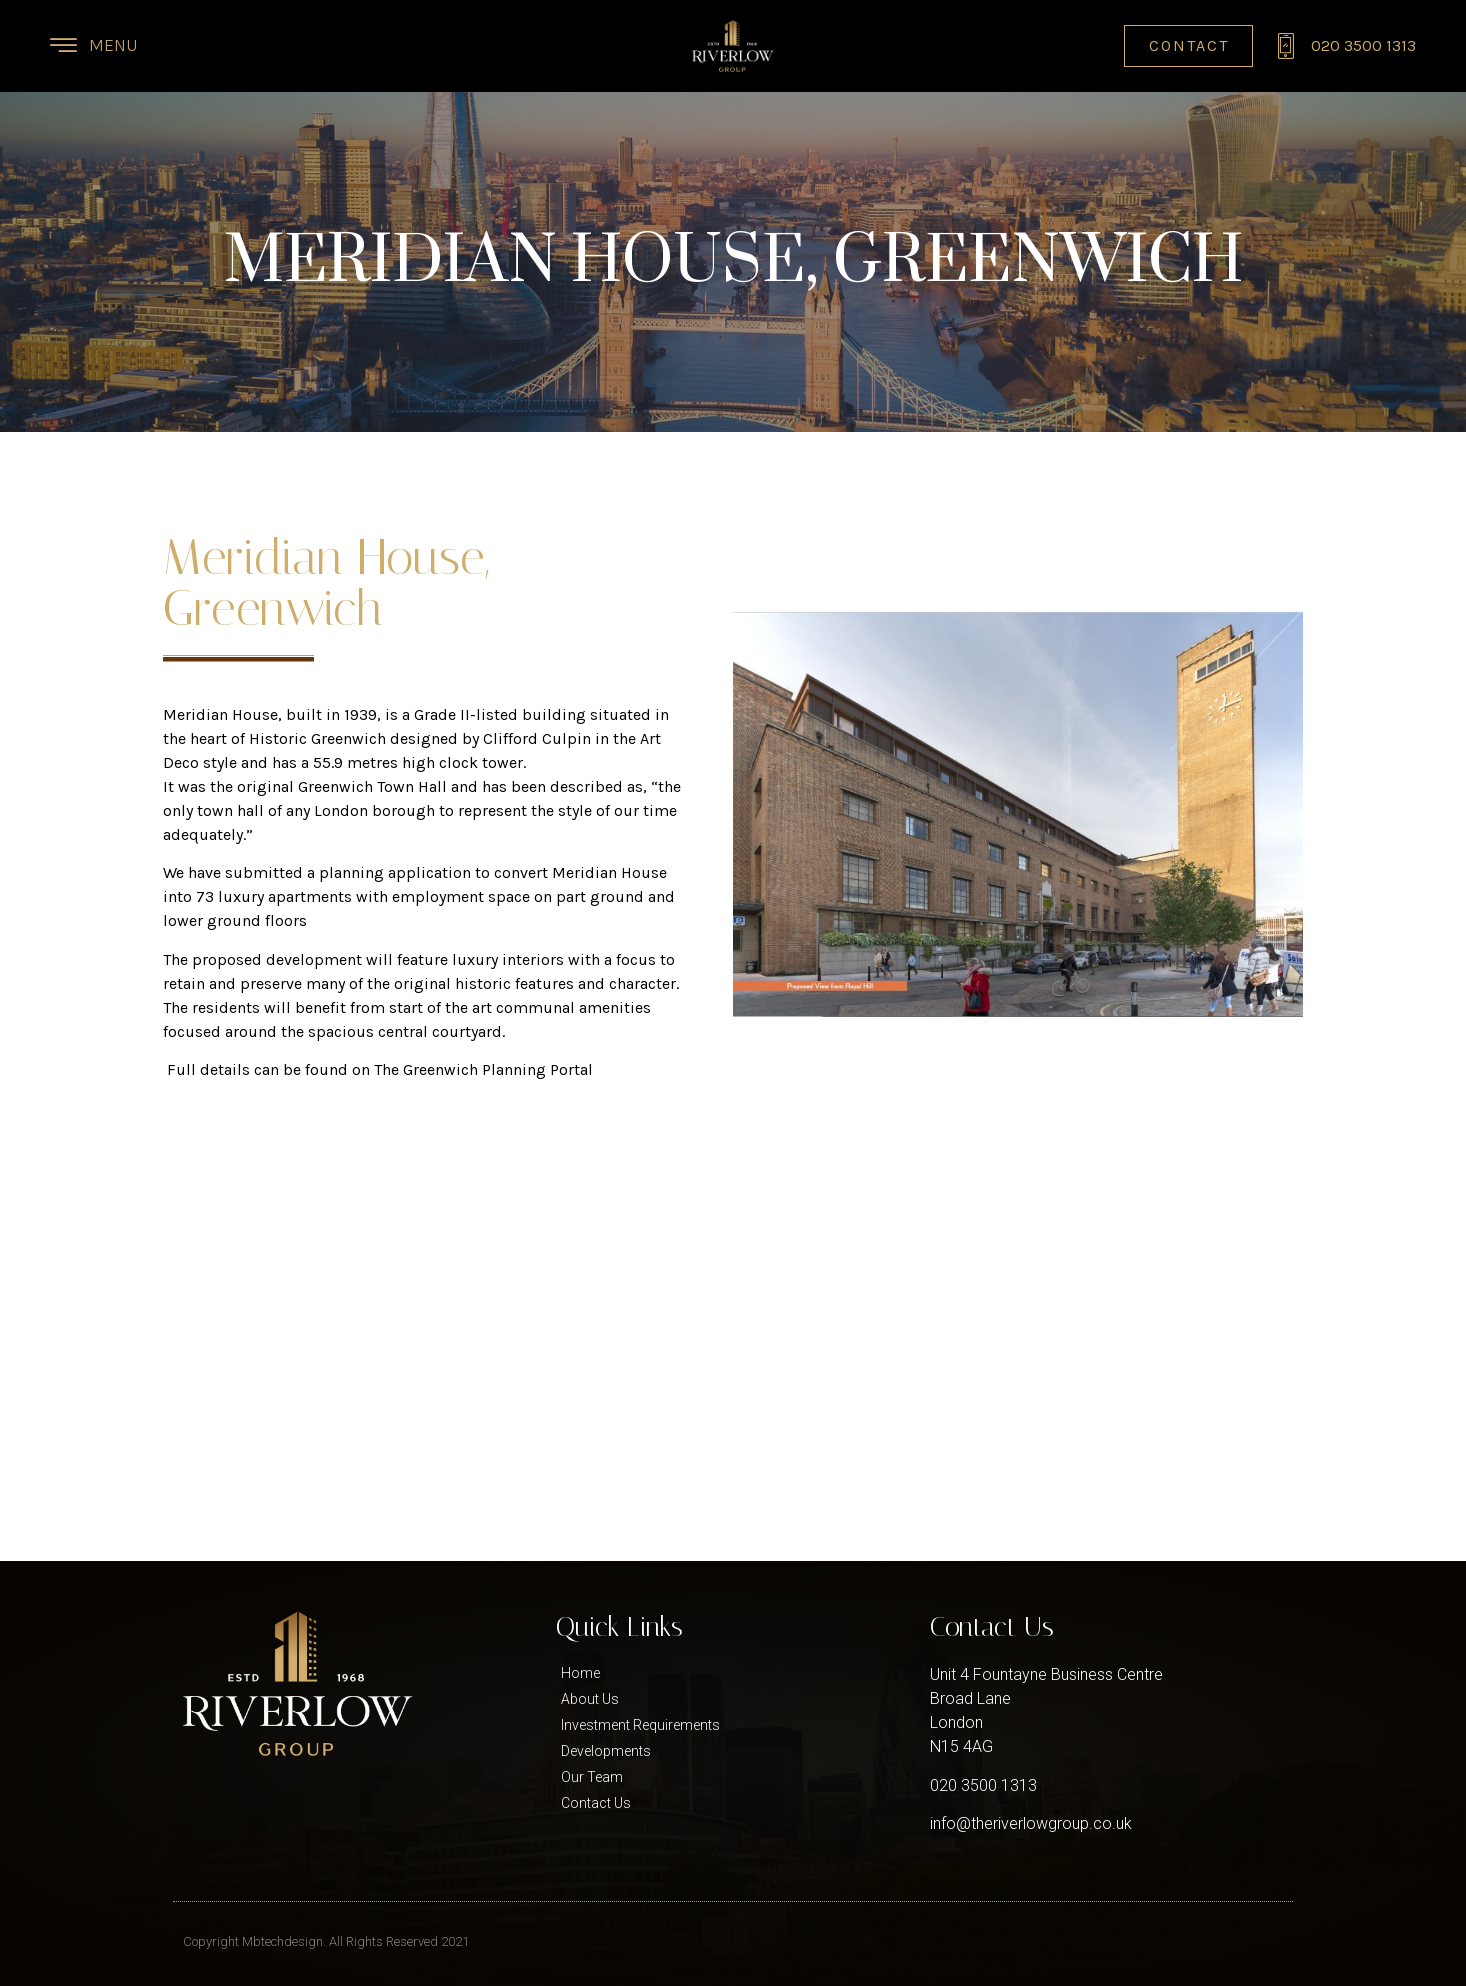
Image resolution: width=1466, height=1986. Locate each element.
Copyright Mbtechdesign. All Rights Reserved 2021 (326, 1941)
